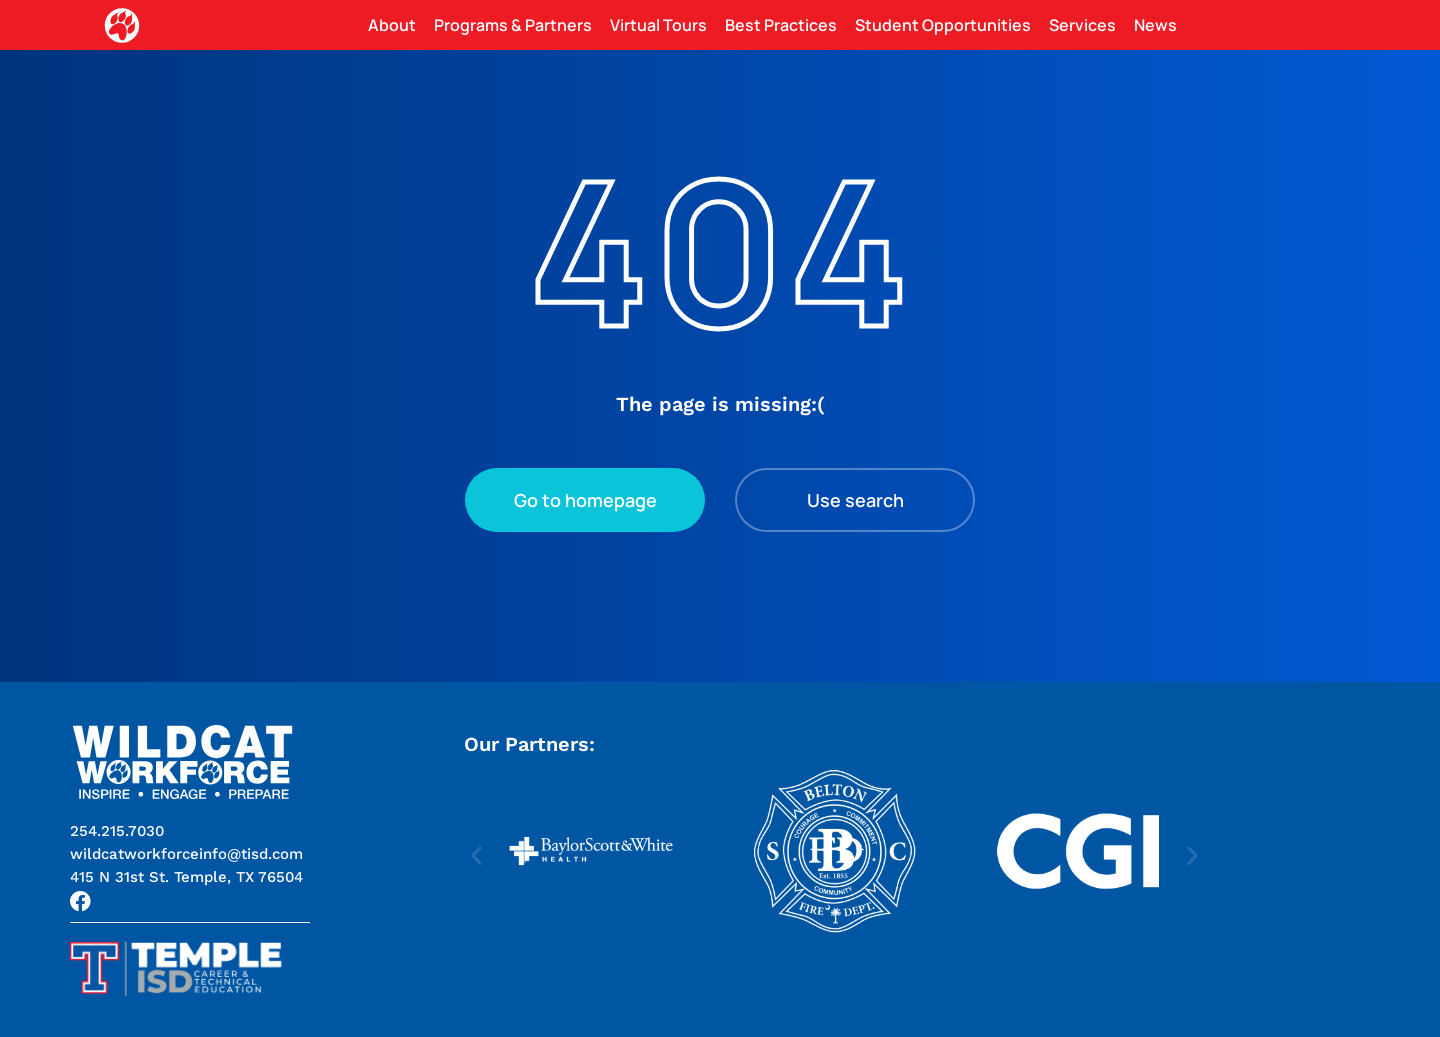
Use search (855, 500)
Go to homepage (585, 500)
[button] (186, 877)
